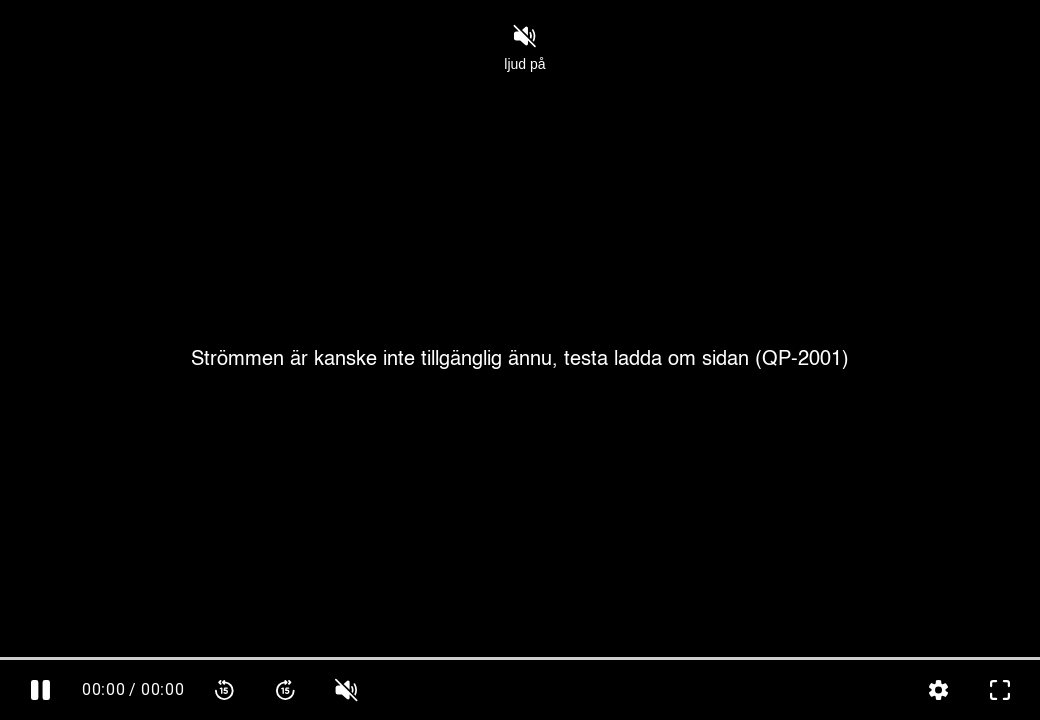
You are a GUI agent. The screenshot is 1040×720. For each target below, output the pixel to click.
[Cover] (520, 360)
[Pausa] (40, 690)
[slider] (520, 658)
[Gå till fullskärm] (999, 690)
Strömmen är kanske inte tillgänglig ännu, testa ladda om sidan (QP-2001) (520, 360)
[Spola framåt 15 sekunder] (285, 690)
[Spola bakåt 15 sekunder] (224, 690)
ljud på (524, 48)
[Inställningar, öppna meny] (938, 690)
